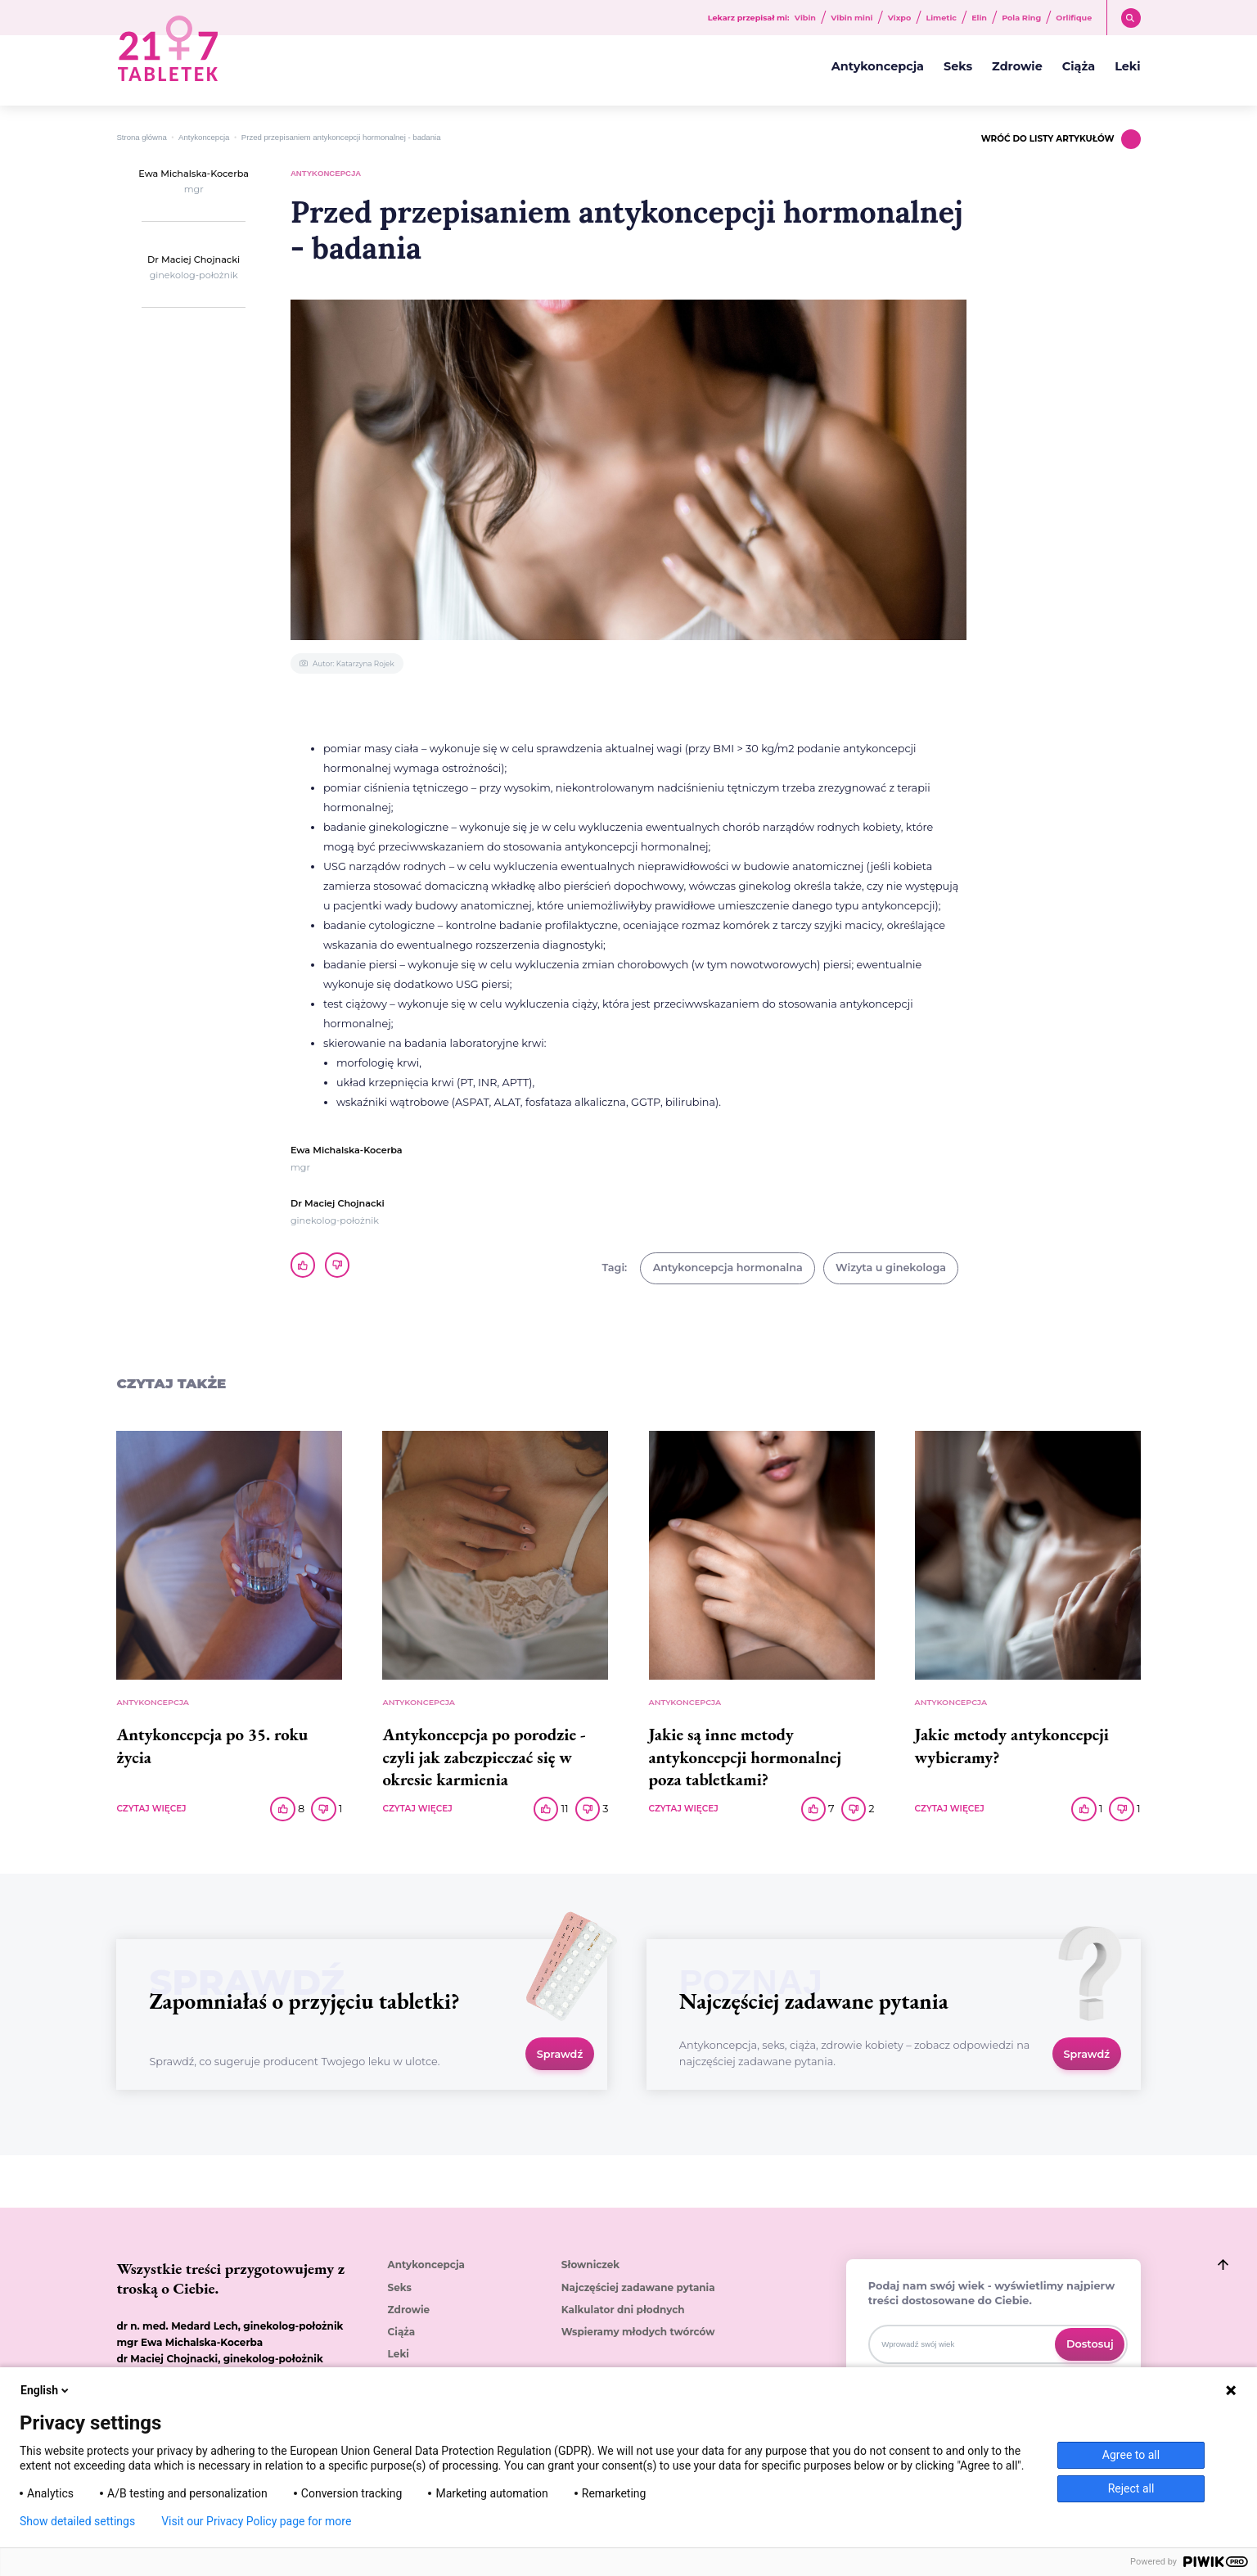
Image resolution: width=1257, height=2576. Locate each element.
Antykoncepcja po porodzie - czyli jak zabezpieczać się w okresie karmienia (483, 1756)
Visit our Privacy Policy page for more (256, 2521)
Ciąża (1078, 66)
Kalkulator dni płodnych (623, 2310)
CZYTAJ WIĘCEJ (151, 1809)
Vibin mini (851, 18)
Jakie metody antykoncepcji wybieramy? (1012, 1745)
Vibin (805, 18)
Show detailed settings (77, 2521)
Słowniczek (590, 2265)
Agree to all (1131, 2454)
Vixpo (900, 18)
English (45, 2390)
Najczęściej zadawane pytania (638, 2288)
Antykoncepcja (877, 66)
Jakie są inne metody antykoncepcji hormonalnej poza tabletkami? (745, 1756)
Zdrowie (1017, 66)
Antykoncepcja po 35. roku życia (212, 1745)
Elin (979, 18)
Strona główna (141, 137)
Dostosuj (1090, 2344)
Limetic (941, 18)
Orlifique (1074, 18)
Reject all (1131, 2488)
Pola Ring (1021, 18)
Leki (1127, 66)
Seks (958, 66)
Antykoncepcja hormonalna (728, 1267)
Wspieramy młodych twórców (638, 2332)
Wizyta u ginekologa (891, 1267)
